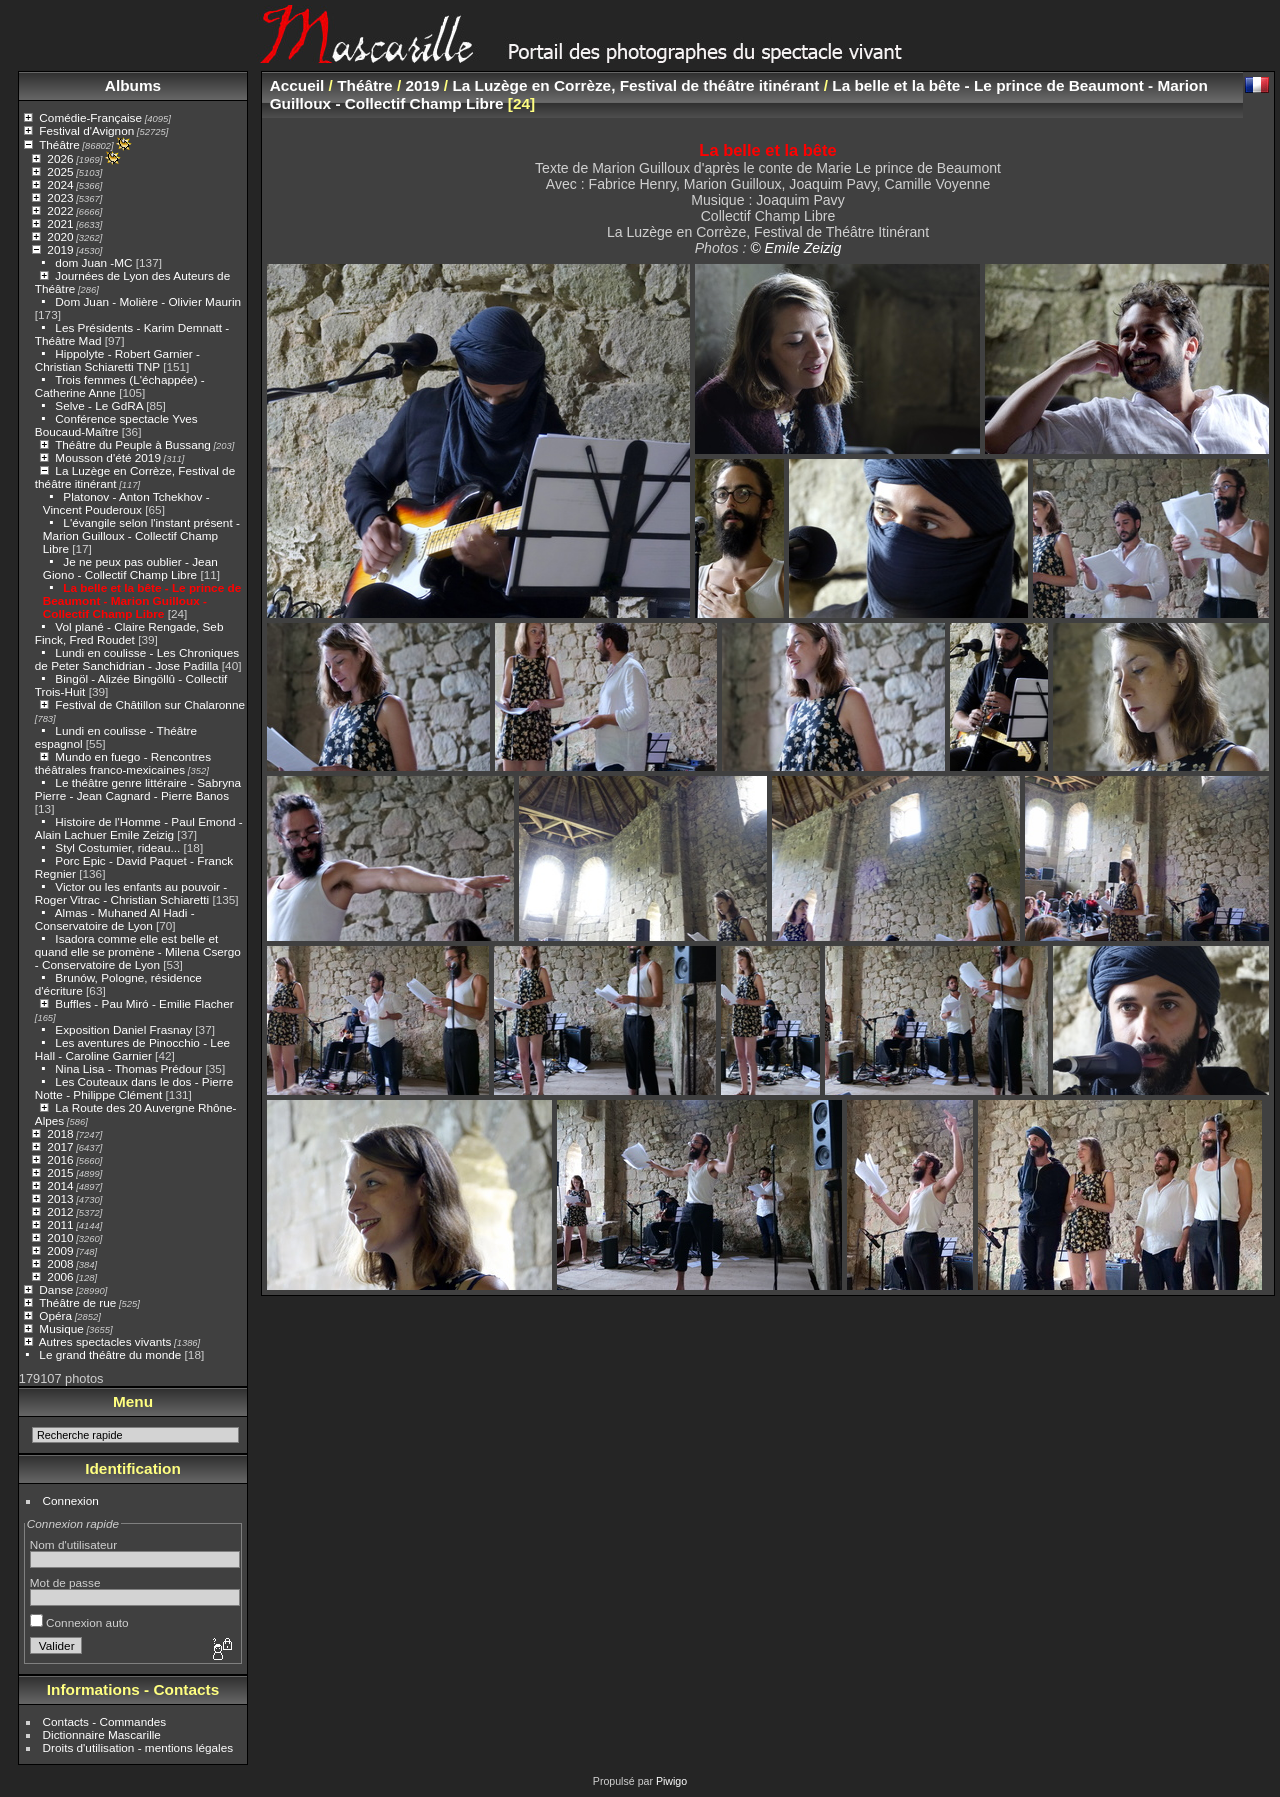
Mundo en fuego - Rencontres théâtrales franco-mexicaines (123, 763)
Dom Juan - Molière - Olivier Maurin (148, 301)
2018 (60, 1133)
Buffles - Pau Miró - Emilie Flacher (144, 1003)
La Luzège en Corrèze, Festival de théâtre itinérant (635, 85)
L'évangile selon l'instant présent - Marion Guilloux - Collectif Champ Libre (141, 535)
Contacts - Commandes (105, 1721)
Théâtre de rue (77, 1302)
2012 (60, 1211)
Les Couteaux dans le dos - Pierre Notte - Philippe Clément (134, 1088)
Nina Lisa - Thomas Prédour (128, 1068)
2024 (60, 184)
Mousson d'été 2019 (108, 457)
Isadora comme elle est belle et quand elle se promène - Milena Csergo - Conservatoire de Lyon (138, 951)
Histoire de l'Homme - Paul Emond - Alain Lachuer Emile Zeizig (139, 828)
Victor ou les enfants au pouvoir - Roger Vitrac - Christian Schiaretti (131, 893)
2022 (60, 210)
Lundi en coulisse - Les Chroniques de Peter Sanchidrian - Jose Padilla (137, 659)
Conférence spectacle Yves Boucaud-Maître (116, 425)
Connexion (71, 1500)
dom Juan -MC (93, 262)
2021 (60, 223)
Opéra (55, 1315)
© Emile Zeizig (795, 248)
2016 (60, 1159)
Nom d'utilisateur (73, 1544)
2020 (60, 236)
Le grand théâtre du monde (110, 1354)
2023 (60, 197)
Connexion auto (79, 1622)
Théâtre (59, 144)
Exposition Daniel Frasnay (123, 1029)
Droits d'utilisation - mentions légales (138, 1747)
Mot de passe (65, 1582)
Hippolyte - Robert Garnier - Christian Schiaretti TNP (117, 360)
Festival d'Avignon (86, 130)
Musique (61, 1328)
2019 (60, 249)
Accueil (297, 85)
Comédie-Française (90, 117)
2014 (60, 1185)
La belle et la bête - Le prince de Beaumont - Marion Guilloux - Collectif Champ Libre (142, 600)
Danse (56, 1289)
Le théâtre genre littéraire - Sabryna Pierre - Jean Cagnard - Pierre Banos (138, 789)
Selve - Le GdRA (99, 405)
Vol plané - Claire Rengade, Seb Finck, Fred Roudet (129, 633)
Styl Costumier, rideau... (117, 847)
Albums (133, 85)
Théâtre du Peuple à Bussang (133, 444)
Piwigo (671, 1781)
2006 (60, 1276)
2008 (60, 1263)
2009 (60, 1250)
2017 (60, 1146)
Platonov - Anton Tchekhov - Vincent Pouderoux (126, 503)
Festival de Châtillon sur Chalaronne (150, 704)
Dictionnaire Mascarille (102, 1734)
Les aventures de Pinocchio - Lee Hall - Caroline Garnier (132, 1049)
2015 (60, 1172)
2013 (60, 1198)
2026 (60, 158)
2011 (60, 1224)
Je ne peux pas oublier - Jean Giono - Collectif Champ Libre (130, 568)
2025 (60, 171)
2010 (60, 1237)
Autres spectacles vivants (105, 1341)
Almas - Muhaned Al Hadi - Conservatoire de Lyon (115, 919)
